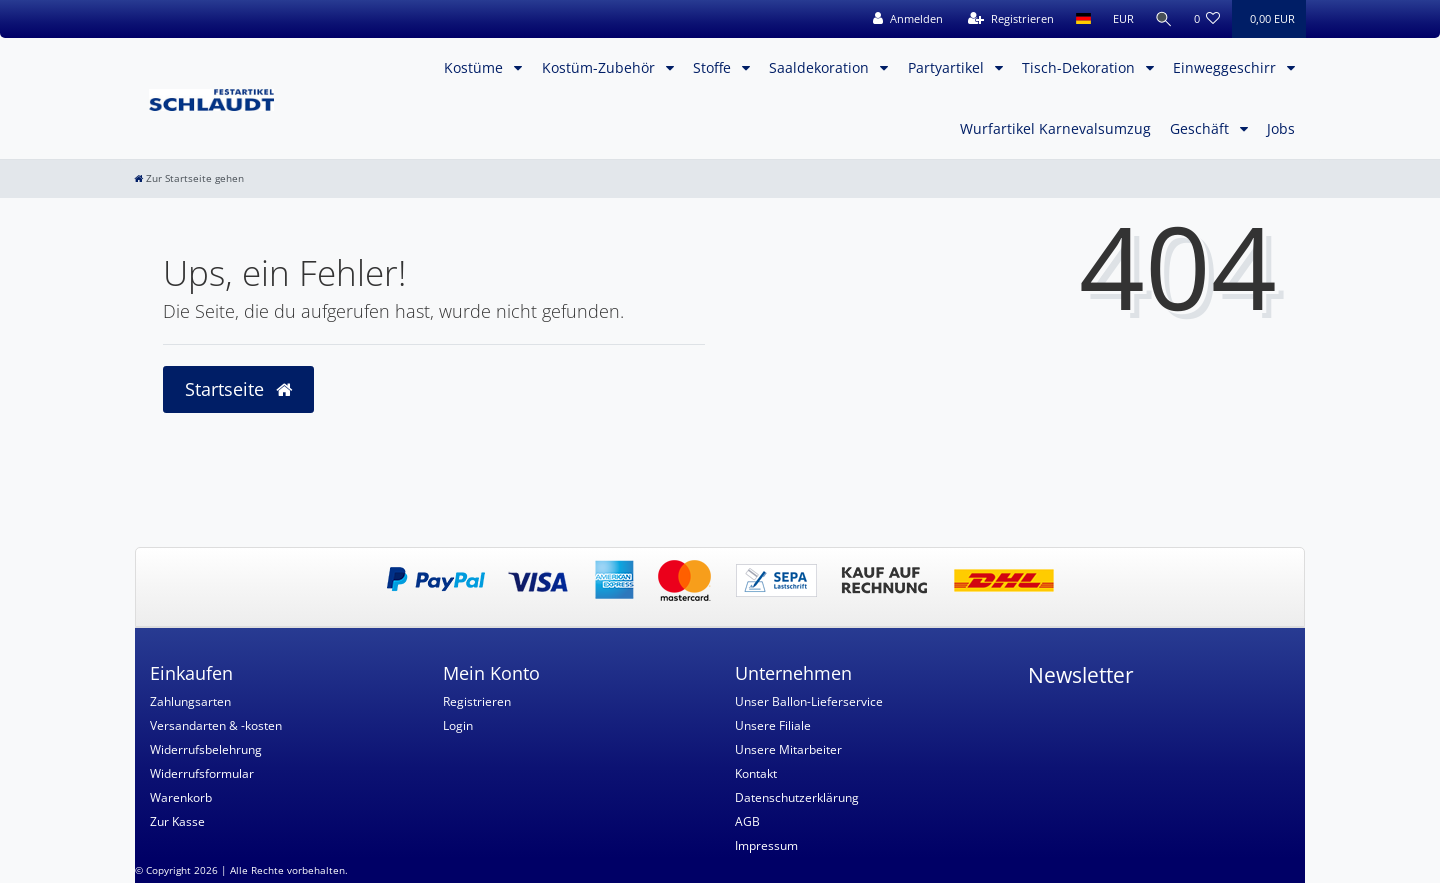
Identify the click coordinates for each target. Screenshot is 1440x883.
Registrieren (477, 701)
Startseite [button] (238, 389)
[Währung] (1120, 19)
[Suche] (1163, 19)
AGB (747, 821)
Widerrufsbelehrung (206, 749)
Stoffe (714, 67)
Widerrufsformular (202, 773)
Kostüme (475, 67)
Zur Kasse (177, 821)
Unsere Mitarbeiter (788, 749)
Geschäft (1201, 128)
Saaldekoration (821, 67)
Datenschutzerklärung (797, 797)
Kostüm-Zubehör (600, 67)
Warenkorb (181, 797)
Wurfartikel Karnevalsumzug (1055, 128)
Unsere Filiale (773, 725)
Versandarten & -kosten (216, 725)
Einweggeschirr (1226, 67)
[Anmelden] (905, 19)
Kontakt (756, 773)
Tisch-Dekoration (1080, 67)
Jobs (1281, 128)
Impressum (766, 845)
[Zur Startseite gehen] (189, 178)
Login (458, 725)
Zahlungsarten (190, 701)
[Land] (1080, 19)
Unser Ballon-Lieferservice (809, 701)
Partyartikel (948, 67)
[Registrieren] (1008, 19)
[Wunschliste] (1207, 19)
